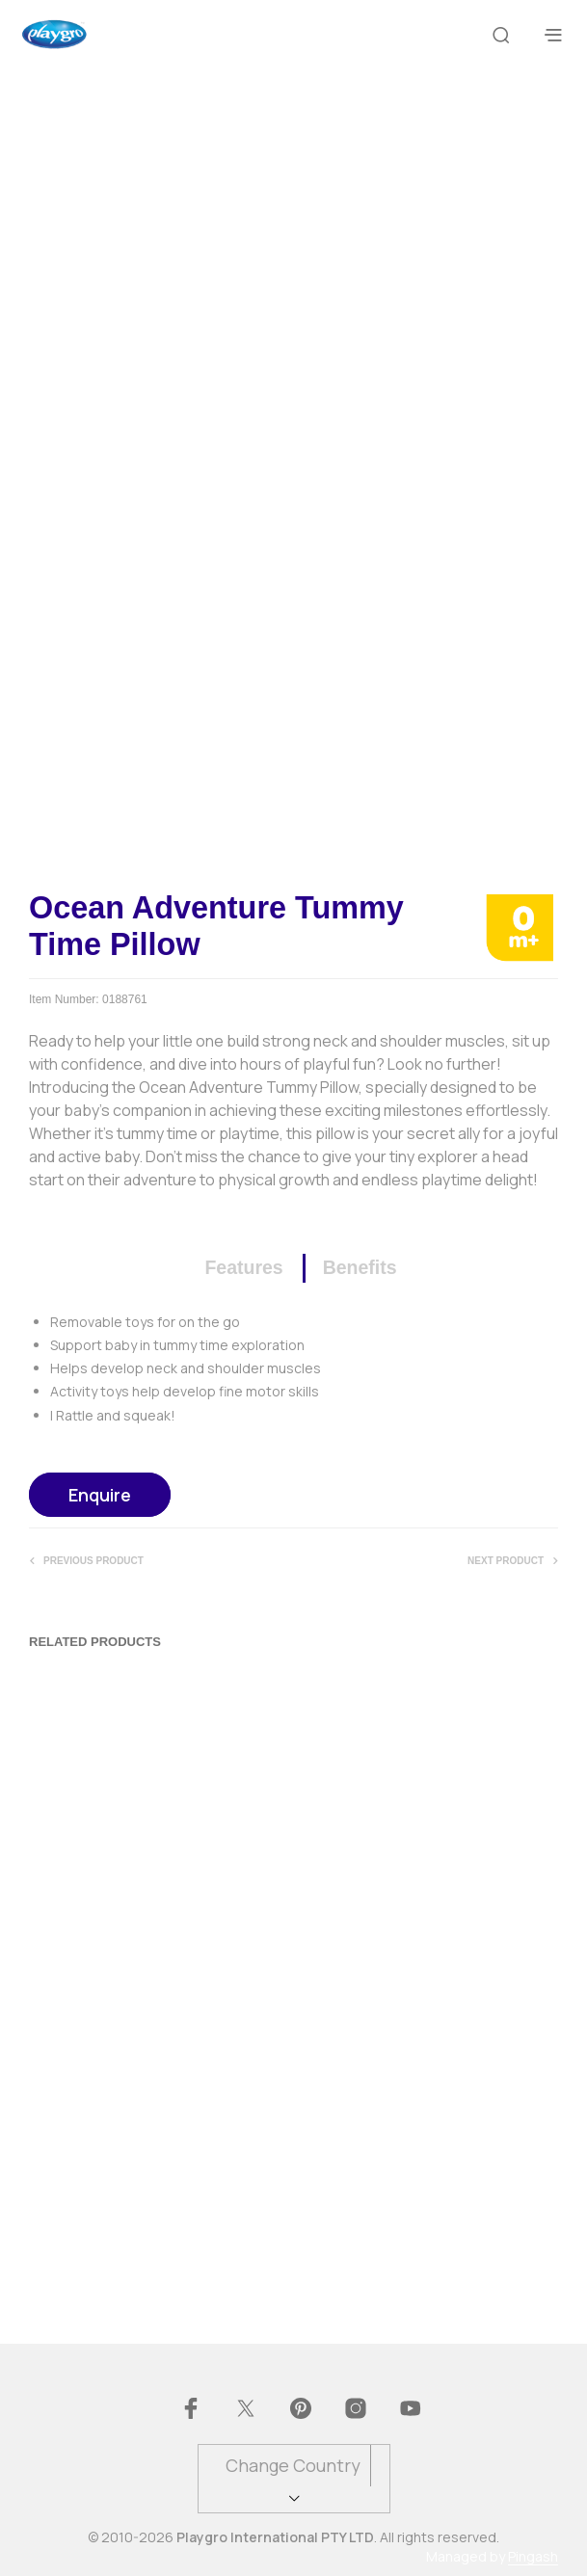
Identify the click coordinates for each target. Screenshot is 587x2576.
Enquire (99, 1494)
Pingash (533, 2556)
